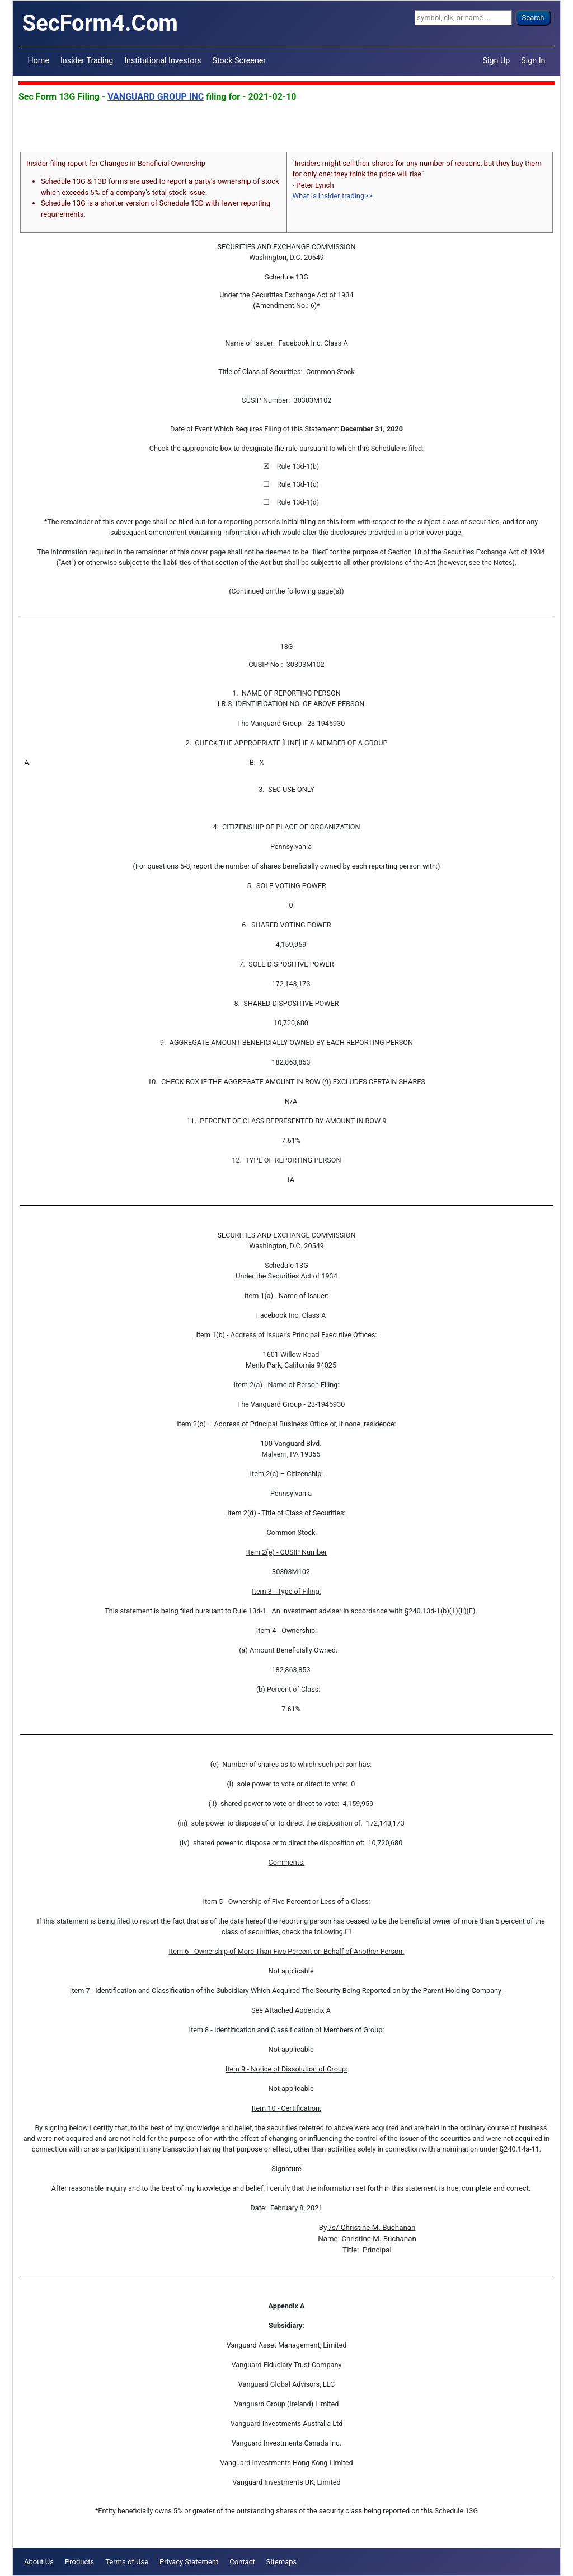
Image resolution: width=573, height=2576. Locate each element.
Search (533, 17)
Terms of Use (126, 2562)
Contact (242, 2562)
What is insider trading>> (332, 196)
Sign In (533, 60)
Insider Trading (86, 60)
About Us (39, 2562)
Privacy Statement (188, 2562)
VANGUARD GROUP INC (155, 96)
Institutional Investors (162, 60)
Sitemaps (281, 2562)
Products (79, 2562)
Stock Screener (239, 60)
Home (38, 60)
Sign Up (496, 60)
